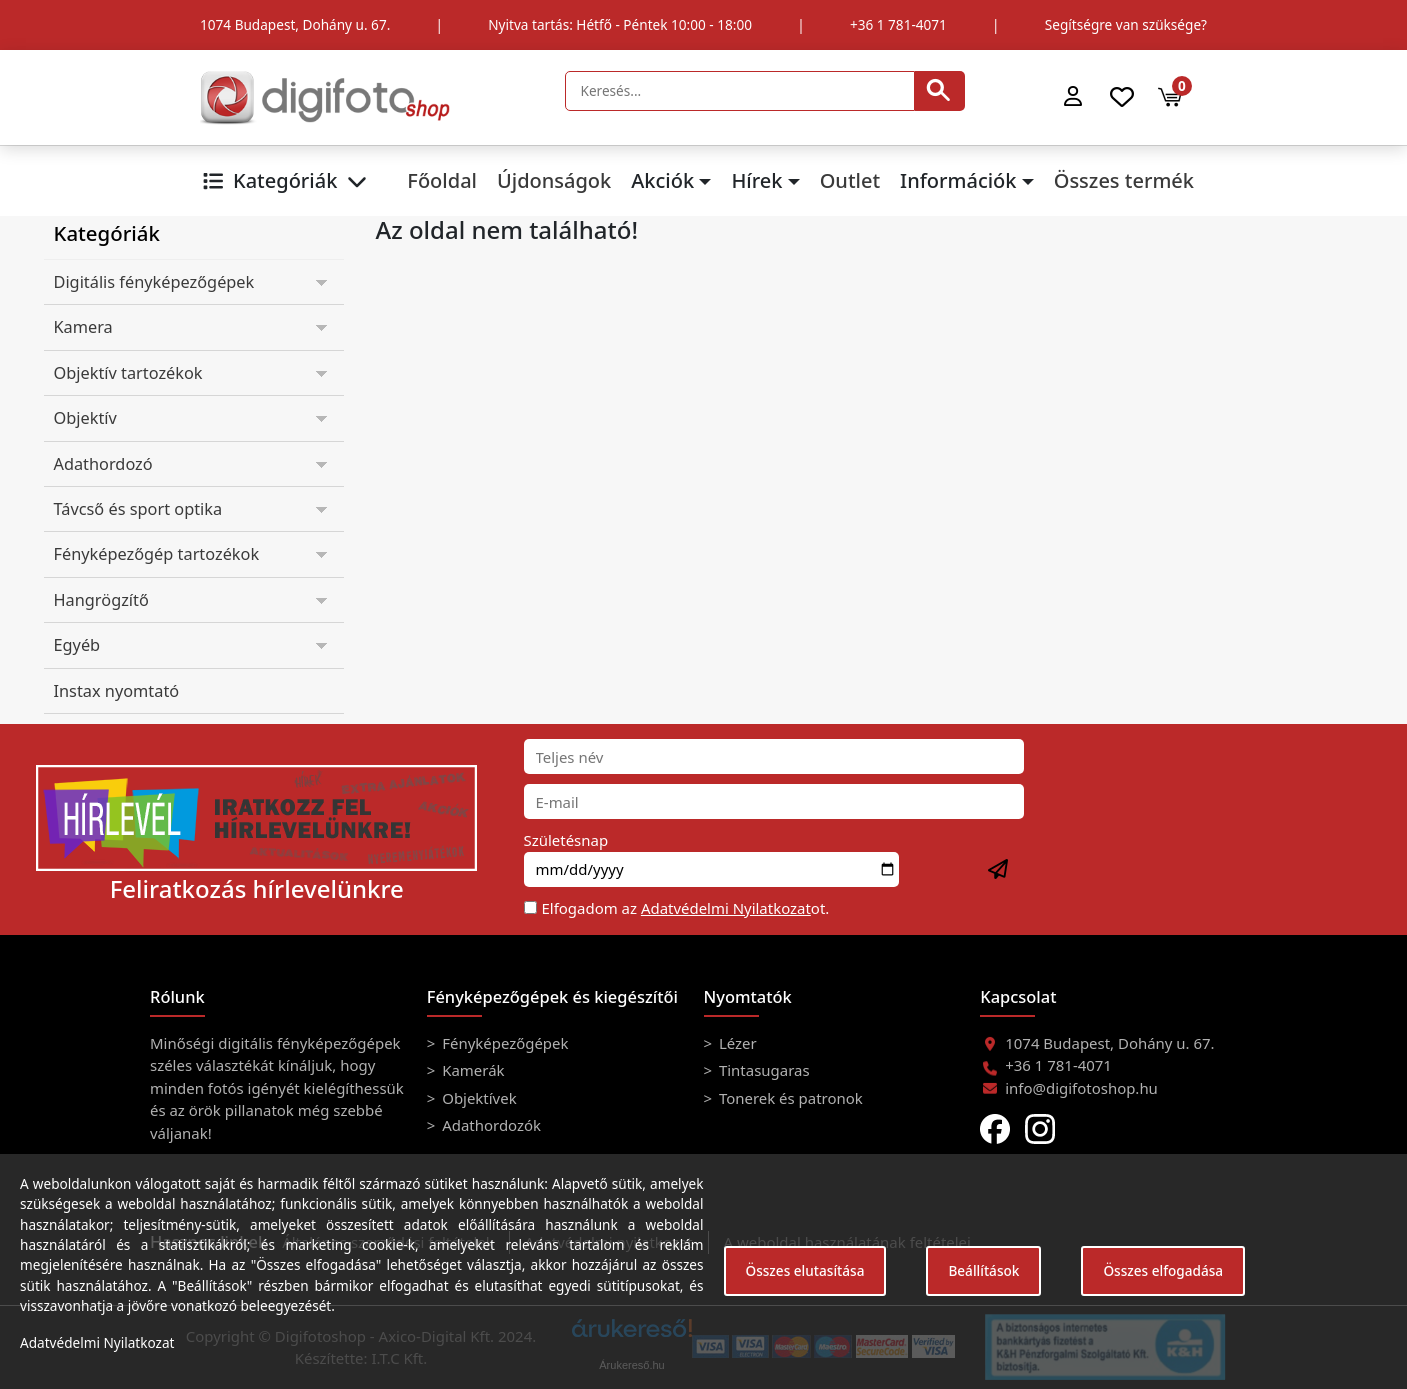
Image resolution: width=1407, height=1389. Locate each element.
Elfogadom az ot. (686, 908)
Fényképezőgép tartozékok (157, 554)
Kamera (83, 327)
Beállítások (983, 1270)
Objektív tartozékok (128, 373)
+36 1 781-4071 (898, 24)
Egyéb (77, 645)
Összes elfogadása (1163, 1270)
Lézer (736, 1043)
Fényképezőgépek (503, 1043)
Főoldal (442, 180)
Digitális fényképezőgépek (154, 282)
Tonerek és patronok (789, 1098)
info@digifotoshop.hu (1081, 1088)
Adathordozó (103, 464)
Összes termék (1124, 180)
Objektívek (477, 1098)
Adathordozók (489, 1125)
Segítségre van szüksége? (1126, 24)
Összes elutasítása (805, 1270)
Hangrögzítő (101, 600)
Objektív (85, 418)
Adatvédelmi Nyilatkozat (726, 908)
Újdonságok (554, 180)
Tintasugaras (762, 1070)
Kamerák (471, 1070)
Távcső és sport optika (138, 509)
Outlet (850, 180)
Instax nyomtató (117, 691)
